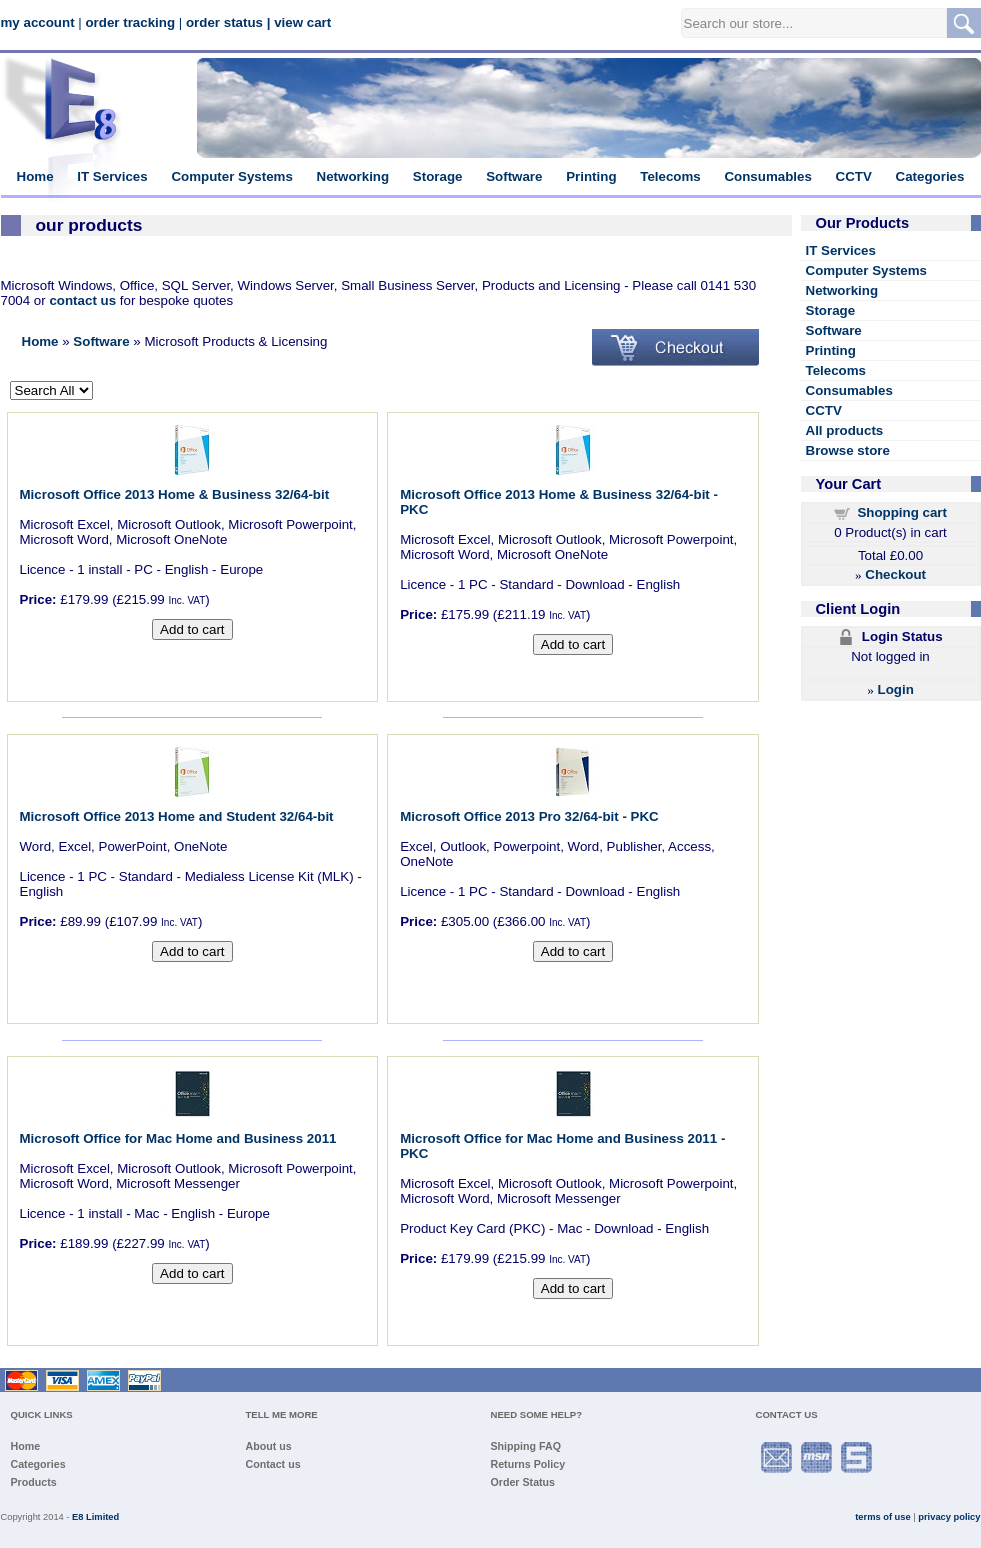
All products (845, 430)
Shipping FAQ (526, 1446)
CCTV (854, 176)
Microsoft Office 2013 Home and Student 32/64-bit (177, 816)
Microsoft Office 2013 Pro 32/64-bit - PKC (529, 816)
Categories (930, 176)
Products (34, 1482)
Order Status (523, 1482)
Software (514, 176)
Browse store (848, 450)
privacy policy (949, 1517)
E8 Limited (95, 1517)
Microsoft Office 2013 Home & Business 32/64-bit (175, 494)
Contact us (273, 1464)
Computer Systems (231, 176)
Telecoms (670, 176)
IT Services (112, 176)
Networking (353, 176)
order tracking (130, 22)
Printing (591, 176)
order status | (228, 22)
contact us (82, 300)
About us (269, 1446)
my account (38, 22)
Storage (438, 176)
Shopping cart (902, 512)
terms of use (882, 1517)
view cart (302, 22)
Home (35, 176)
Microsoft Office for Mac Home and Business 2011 (178, 1138)
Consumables (767, 176)
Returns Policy (528, 1464)
